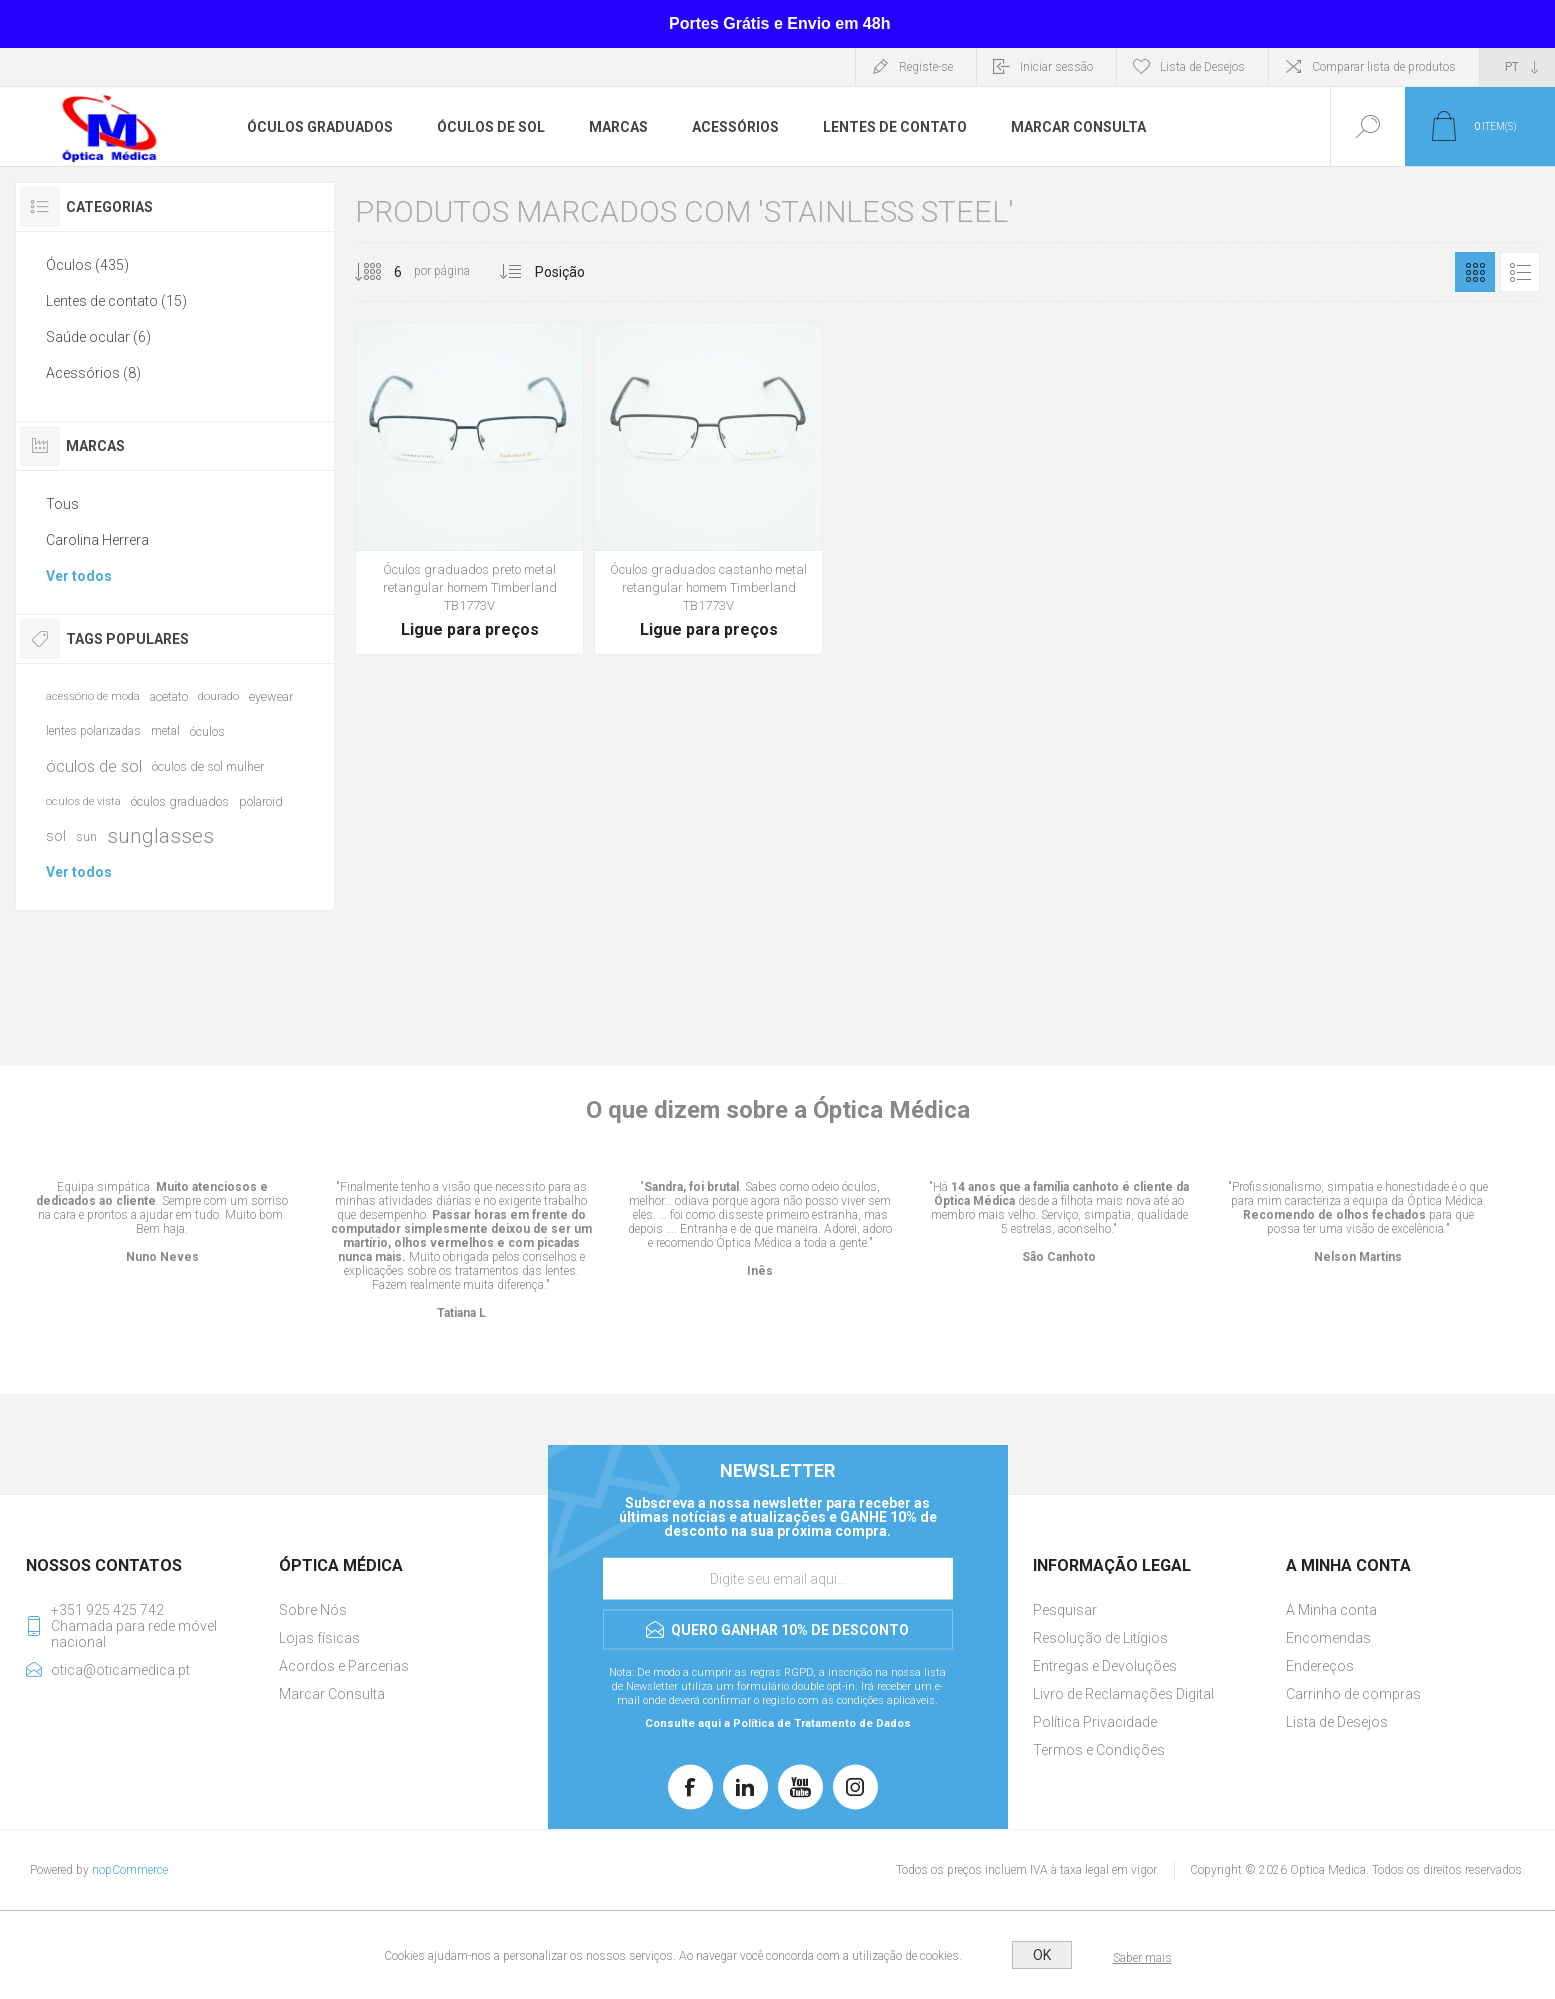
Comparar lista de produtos (1384, 67)
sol (56, 836)
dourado (218, 696)
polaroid (261, 801)
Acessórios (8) (93, 373)
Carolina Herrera (97, 540)
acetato (169, 696)
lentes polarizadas (93, 731)
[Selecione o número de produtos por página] (383, 272)
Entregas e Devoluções (1105, 1666)
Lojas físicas (319, 1638)
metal (165, 731)
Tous (62, 504)
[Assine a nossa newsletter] (778, 1579)
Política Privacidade (1095, 1722)
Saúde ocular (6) (98, 337)
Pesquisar (1065, 1610)
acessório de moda (93, 696)
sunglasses (160, 836)
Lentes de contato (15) (116, 301)
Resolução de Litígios (1100, 1638)
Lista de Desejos (1337, 1722)
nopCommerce (130, 1870)
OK (1042, 1955)
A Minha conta (1331, 1610)
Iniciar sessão (1056, 67)
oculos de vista (83, 801)
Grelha (1475, 272)
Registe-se (926, 67)
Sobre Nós (313, 1610)
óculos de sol (94, 766)
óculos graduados (180, 801)
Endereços (1320, 1666)
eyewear (271, 696)
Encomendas (1328, 1638)
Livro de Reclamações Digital (1123, 1694)
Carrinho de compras (1353, 1694)
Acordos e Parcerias (344, 1666)
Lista (1520, 272)
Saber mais (1142, 1958)
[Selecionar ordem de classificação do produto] (597, 272)
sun (86, 836)
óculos (207, 731)
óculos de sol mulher (208, 766)
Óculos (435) (87, 265)
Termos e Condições (1099, 1750)
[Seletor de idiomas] (1517, 67)
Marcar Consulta (332, 1694)
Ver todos (79, 576)
